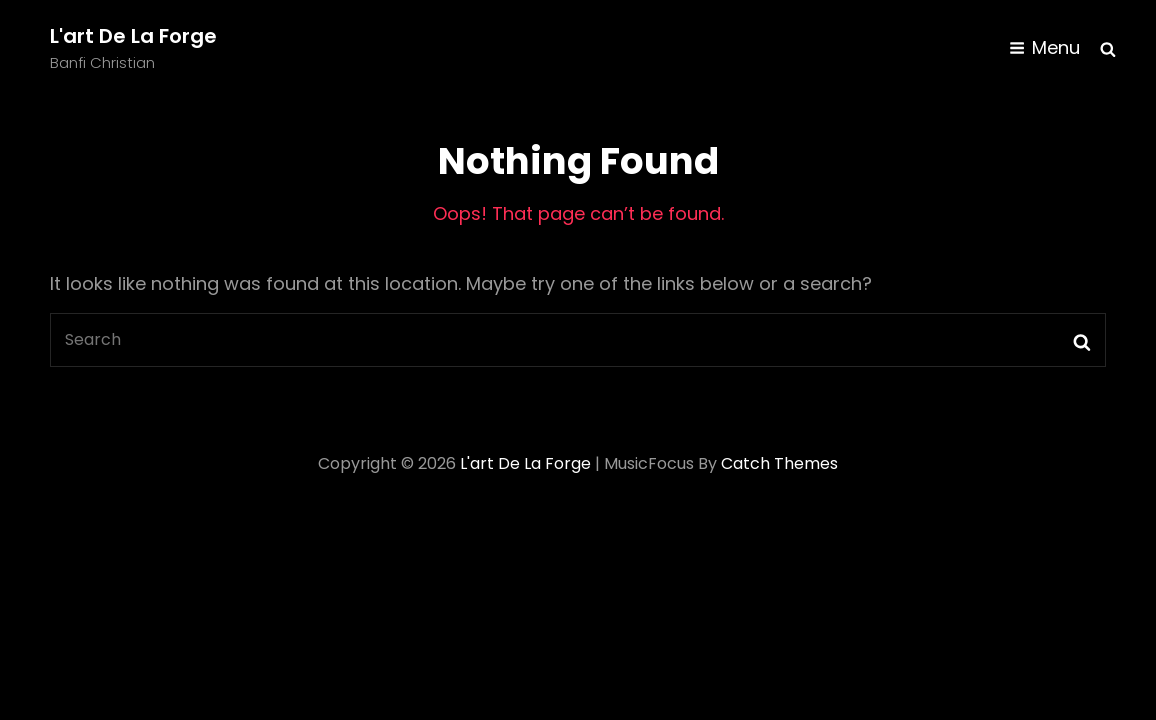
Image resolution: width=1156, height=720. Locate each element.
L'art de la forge (133, 36)
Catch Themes (779, 463)
